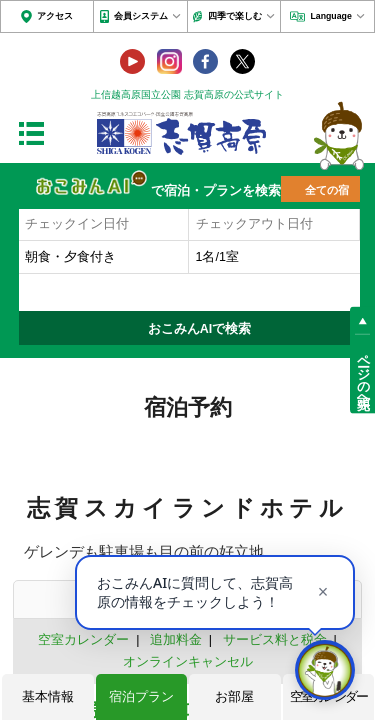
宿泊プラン (141, 696)
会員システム (141, 16)
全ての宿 (327, 190)
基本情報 (48, 696)
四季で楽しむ (235, 16)
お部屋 (234, 696)
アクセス (55, 16)
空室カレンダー (83, 640)
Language (330, 16)
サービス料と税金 (275, 640)
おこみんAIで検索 (200, 329)
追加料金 (176, 640)
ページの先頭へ (363, 374)
